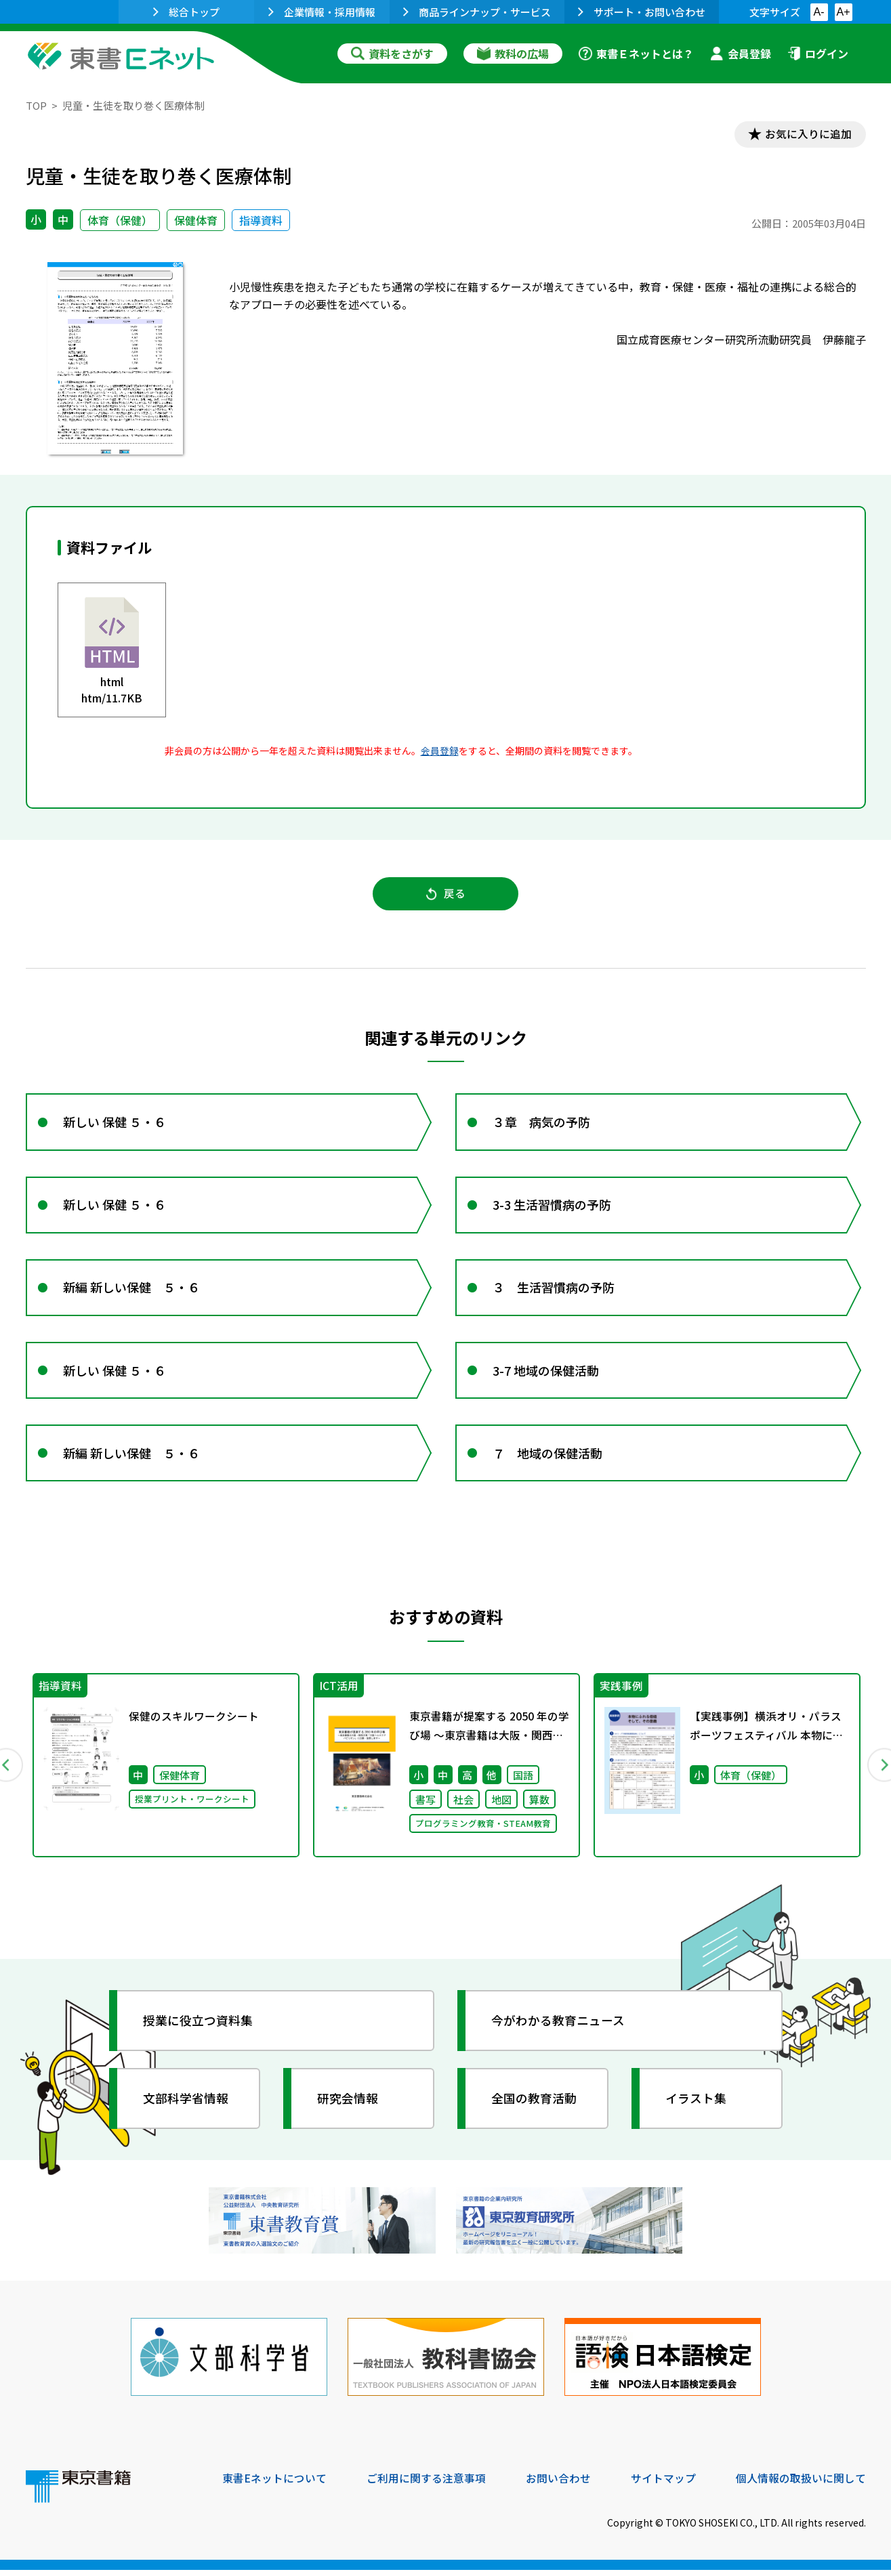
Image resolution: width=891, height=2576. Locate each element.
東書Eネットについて (274, 2484)
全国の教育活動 (535, 2107)
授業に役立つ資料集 (199, 2029)
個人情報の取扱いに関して (801, 2484)
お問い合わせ (558, 2484)
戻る (445, 895)
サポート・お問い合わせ (641, 12)
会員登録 (740, 53)
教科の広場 (513, 53)
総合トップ (186, 12)
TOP (36, 105)
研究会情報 (348, 2107)
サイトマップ (663, 2484)
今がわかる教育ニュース (559, 2029)
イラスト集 (697, 2107)
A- (819, 12)
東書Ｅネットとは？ (636, 53)
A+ (843, 12)
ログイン (817, 53)
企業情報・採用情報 (321, 12)
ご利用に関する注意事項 (426, 2484)
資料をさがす (392, 53)
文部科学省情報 (187, 2107)
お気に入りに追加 (807, 134)
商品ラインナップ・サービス (477, 12)
